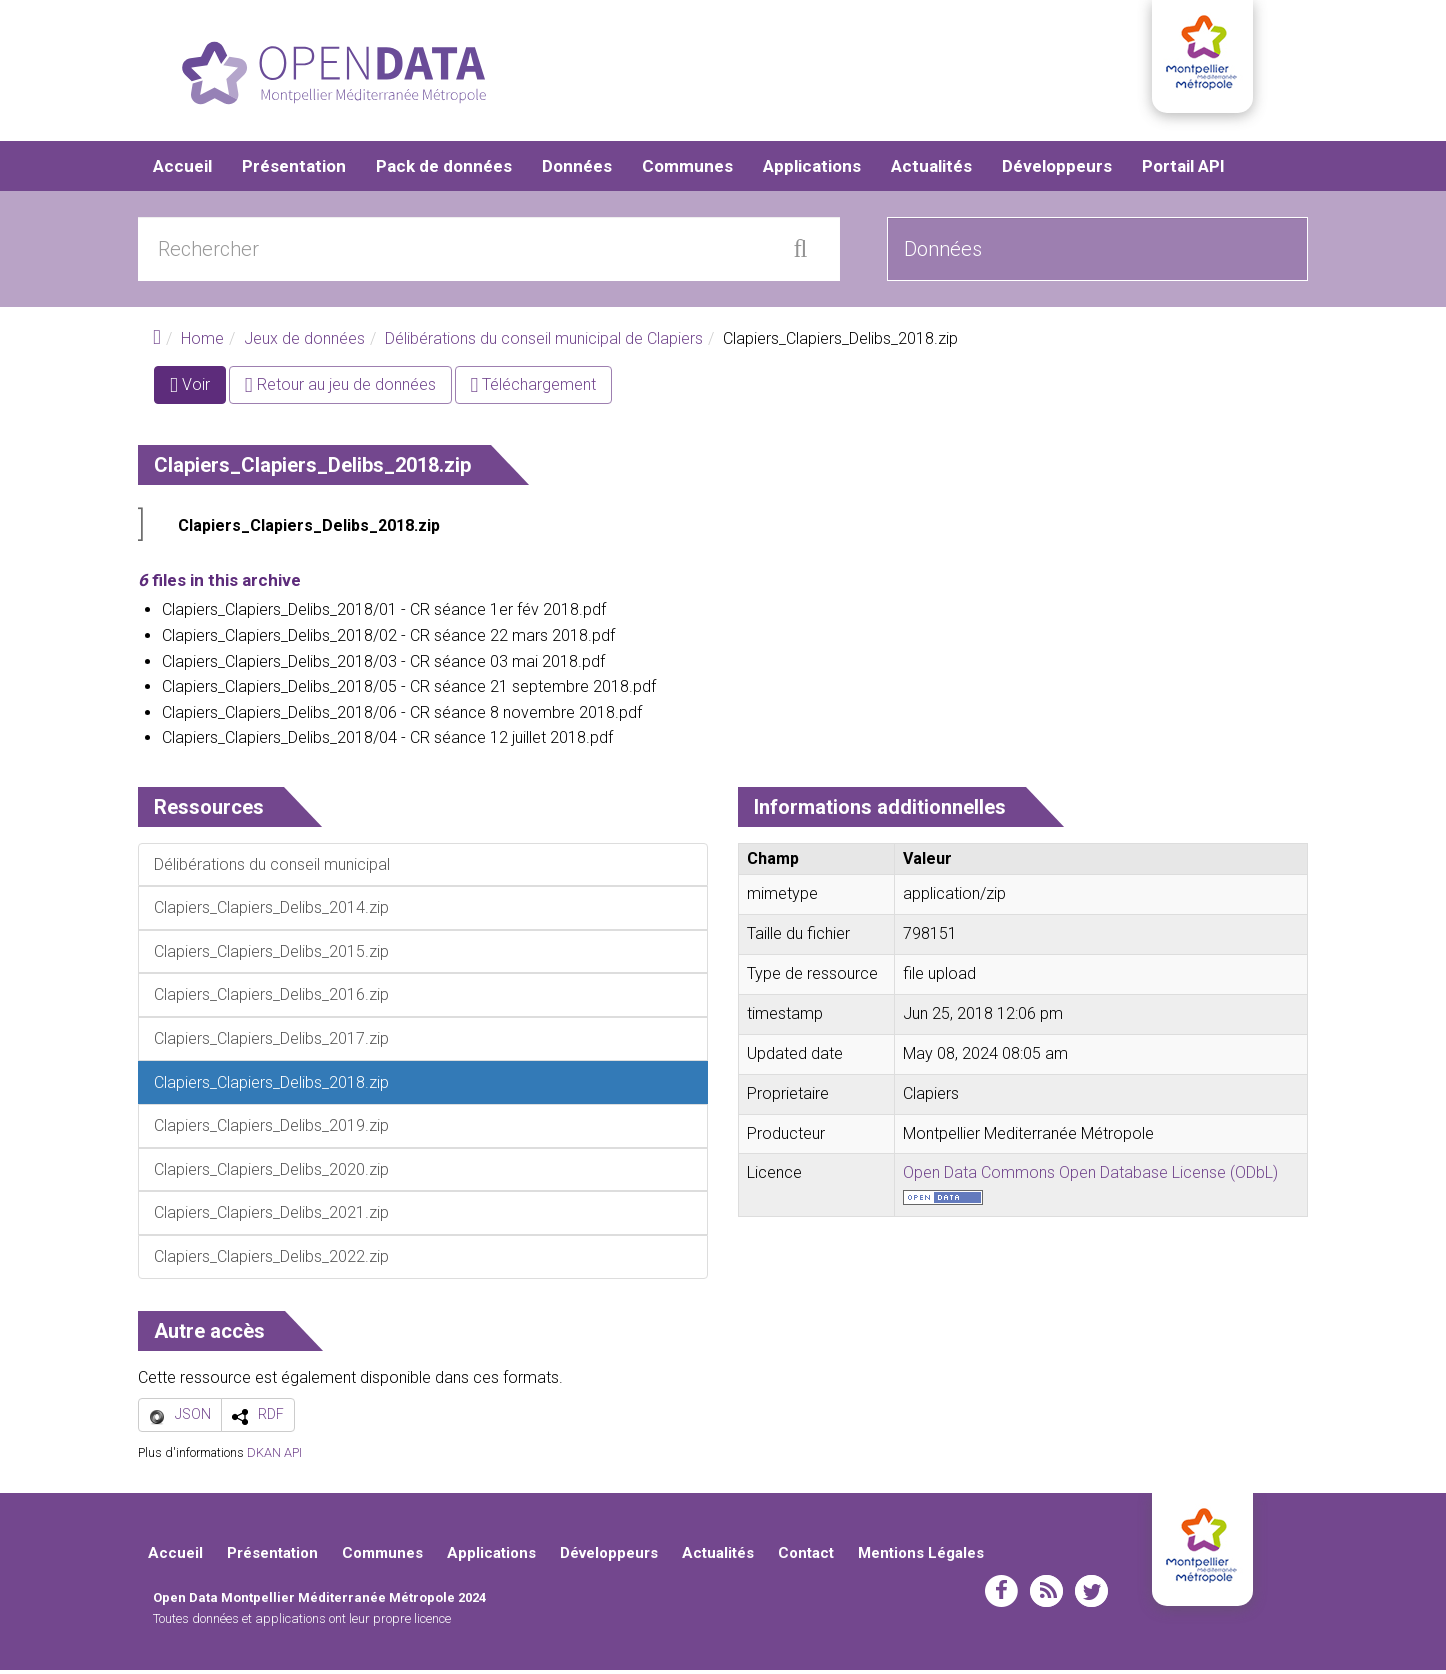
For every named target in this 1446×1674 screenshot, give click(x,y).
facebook (1001, 1594)
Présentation (294, 170)
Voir (198, 392)
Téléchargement (534, 388)
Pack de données (444, 170)
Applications (812, 170)
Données (577, 170)
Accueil (182, 170)
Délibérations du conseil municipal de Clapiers (544, 342)
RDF (271, 1418)
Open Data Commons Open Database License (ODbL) (1090, 1176)
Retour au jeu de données (340, 388)
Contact (806, 1557)
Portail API (1183, 170)
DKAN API (274, 1456)
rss (1046, 1594)
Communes (687, 170)
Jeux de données (304, 342)
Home (202, 342)
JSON (193, 1418)
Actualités (931, 170)
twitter (1091, 1594)
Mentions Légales (921, 1557)
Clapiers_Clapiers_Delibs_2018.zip (309, 529)
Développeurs (1057, 170)
